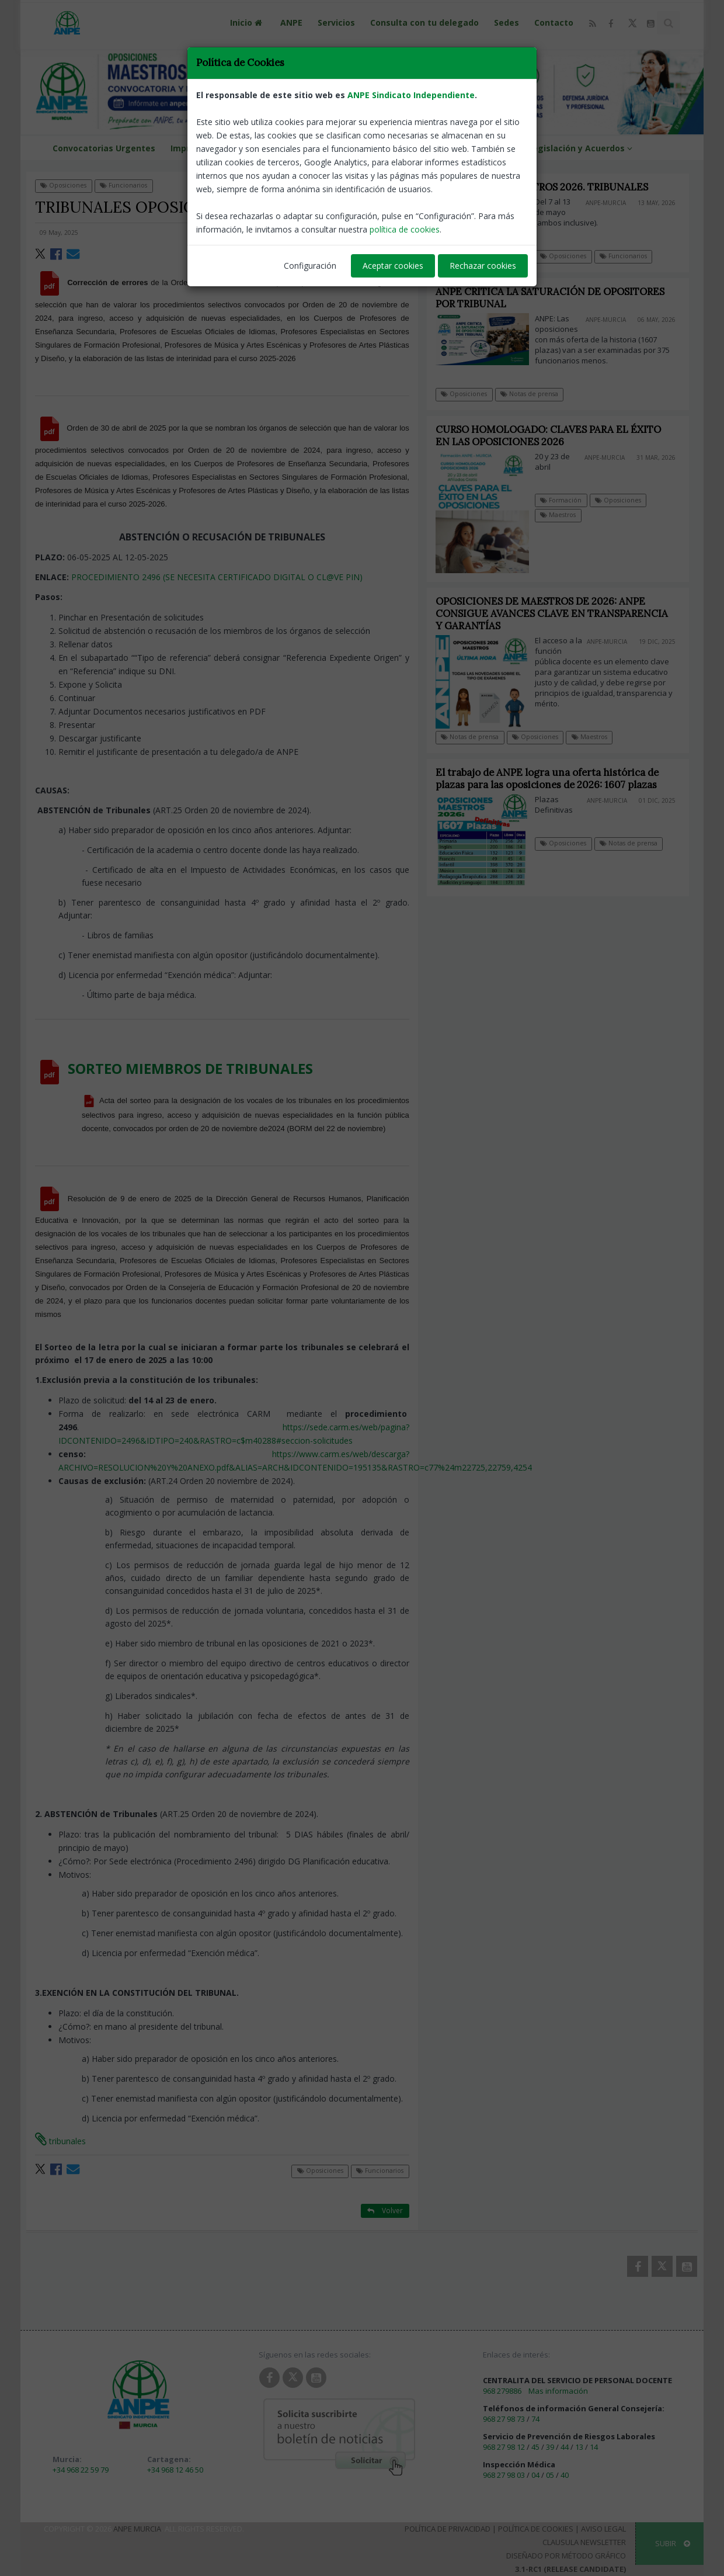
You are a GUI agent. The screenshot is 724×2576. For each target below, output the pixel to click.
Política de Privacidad (447, 2528)
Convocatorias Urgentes (104, 148)
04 (535, 2475)
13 (579, 2447)
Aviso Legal (603, 2528)
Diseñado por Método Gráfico (566, 2555)
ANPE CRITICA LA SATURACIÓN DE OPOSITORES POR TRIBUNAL (550, 297)
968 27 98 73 (504, 2419)
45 (535, 2447)
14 (594, 2447)
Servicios (336, 22)
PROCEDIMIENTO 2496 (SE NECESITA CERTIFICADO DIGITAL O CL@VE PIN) (217, 577)
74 (535, 2419)
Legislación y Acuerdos (582, 148)
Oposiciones (63, 185)
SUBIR (672, 2543)
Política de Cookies (535, 2528)
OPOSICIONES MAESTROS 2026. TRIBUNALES (542, 187)
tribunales (60, 2141)
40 (565, 2475)
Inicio (247, 22)
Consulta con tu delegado (424, 22)
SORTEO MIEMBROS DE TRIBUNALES (190, 1068)
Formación (570, 500)
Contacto (553, 22)
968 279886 (502, 2391)
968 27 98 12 (504, 2447)
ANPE (291, 22)
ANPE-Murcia (385, 232)
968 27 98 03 (504, 2475)
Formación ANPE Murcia (285, 148)
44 (565, 2447)
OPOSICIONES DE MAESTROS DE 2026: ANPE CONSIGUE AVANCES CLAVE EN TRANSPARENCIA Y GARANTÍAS (561, 613)
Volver (385, 185)
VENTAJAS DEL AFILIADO (399, 148)
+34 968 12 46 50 (175, 2469)
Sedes (506, 22)
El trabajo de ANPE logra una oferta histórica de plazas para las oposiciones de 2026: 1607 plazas (557, 778)
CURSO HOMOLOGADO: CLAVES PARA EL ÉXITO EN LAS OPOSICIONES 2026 (558, 435)
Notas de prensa (529, 394)
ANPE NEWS (488, 148)
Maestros (568, 515)
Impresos (195, 148)
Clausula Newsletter (584, 2542)
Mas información (558, 2391)
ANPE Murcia (137, 2528)
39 (550, 2447)
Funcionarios (123, 185)
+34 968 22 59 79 (81, 2469)
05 (550, 2475)
